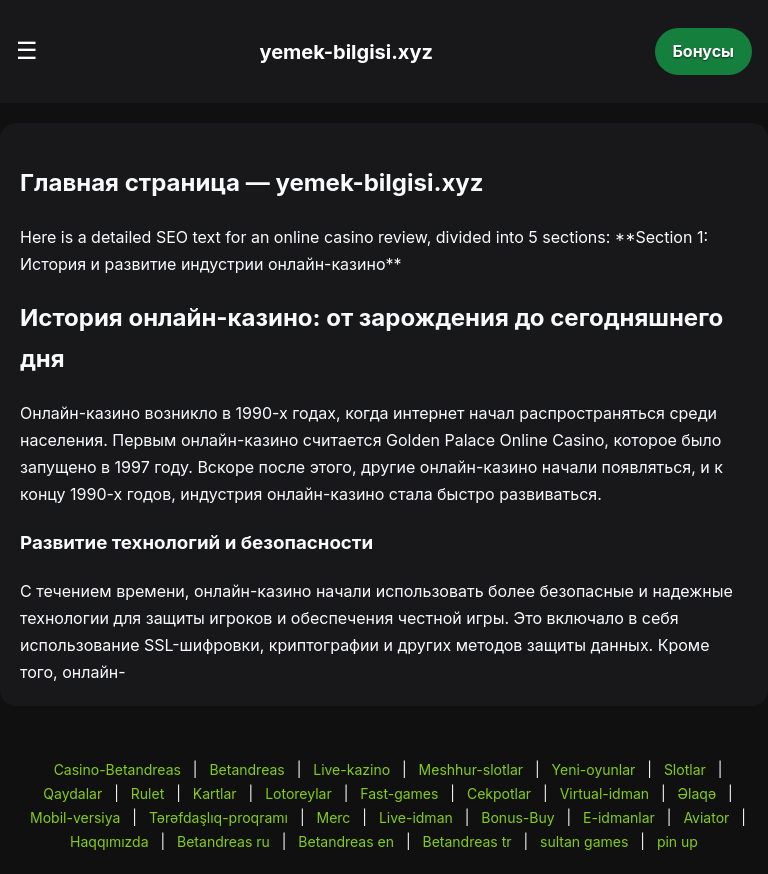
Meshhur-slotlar (471, 769)
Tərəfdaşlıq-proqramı (218, 817)
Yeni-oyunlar (594, 769)
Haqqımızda (109, 841)
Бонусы (704, 51)
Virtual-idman (604, 793)
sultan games (584, 841)
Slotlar (685, 769)
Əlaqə (697, 793)
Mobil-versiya (75, 817)
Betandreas (246, 769)
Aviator (706, 817)
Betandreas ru (223, 841)
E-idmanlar (619, 817)
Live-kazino (351, 769)
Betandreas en (346, 841)
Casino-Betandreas (117, 769)
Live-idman (416, 817)
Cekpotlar (499, 793)
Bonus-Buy (517, 817)
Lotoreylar (298, 793)
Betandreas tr (467, 841)
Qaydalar (72, 793)
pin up (677, 841)
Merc (334, 817)
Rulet (147, 793)
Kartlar (215, 793)
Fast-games (399, 793)
